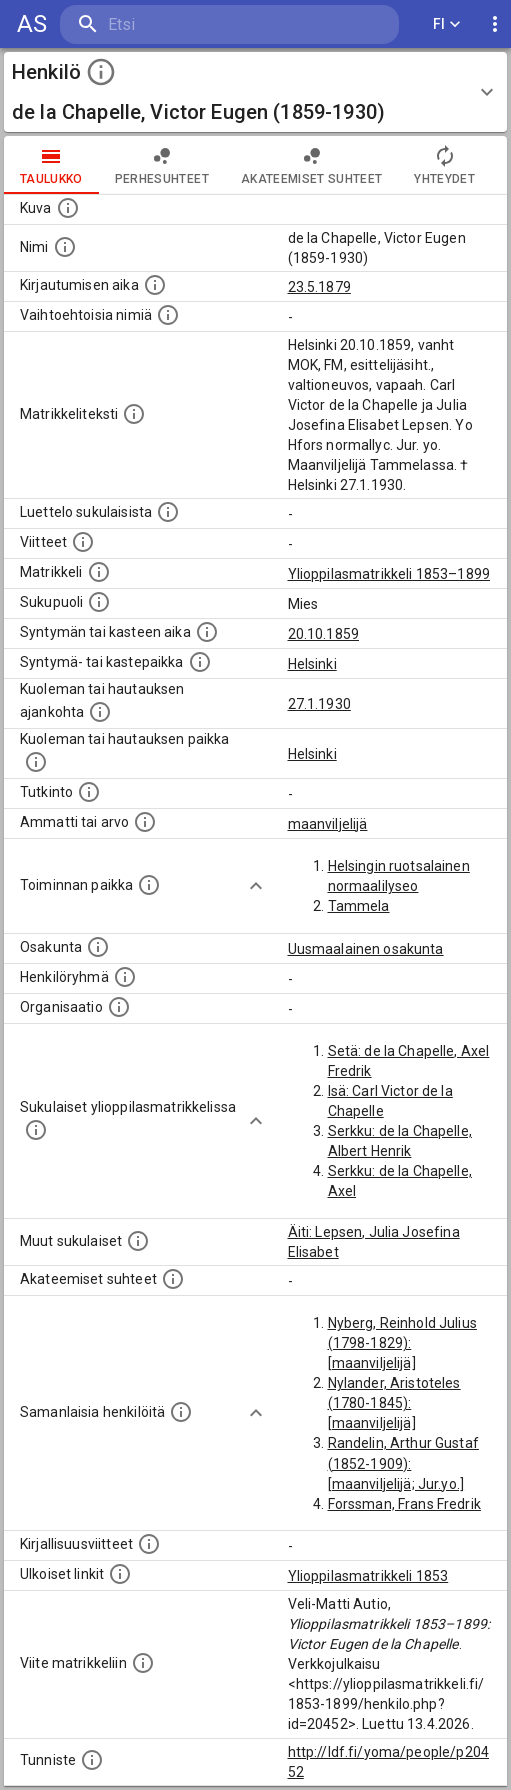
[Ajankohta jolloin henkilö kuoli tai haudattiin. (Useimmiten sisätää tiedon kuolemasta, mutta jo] (100, 712)
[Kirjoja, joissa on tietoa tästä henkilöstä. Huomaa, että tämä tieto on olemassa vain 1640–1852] (149, 1544)
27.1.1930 (319, 704)
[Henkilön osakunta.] (98, 947)
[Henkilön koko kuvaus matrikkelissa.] (134, 414)
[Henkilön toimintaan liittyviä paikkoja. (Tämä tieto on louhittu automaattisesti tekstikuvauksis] (149, 885)
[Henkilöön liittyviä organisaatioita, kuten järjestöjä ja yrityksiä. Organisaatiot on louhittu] (119, 1007)
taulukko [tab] (51, 165)
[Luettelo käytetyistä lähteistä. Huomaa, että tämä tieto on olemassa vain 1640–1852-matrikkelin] (83, 542)
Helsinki (312, 664)
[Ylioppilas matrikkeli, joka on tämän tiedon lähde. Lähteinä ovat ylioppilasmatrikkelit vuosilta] (99, 572)
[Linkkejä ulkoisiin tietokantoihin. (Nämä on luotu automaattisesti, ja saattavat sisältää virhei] (120, 1574)
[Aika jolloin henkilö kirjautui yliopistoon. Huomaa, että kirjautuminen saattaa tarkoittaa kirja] (155, 285)
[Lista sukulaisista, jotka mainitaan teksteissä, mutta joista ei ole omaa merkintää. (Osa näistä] (138, 1241)
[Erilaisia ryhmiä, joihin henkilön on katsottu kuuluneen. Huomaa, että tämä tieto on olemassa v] (125, 977)
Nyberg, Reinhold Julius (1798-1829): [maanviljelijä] (402, 1343)
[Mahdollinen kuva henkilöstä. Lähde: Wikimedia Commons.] (68, 208)
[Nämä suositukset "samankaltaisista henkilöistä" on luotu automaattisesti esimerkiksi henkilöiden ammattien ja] (181, 1412)
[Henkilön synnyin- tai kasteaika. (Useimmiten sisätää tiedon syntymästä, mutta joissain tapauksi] (207, 632)
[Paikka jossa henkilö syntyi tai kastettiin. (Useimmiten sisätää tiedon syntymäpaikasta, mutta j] (200, 662)
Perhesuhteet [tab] (162, 165)
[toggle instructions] (101, 72)
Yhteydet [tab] (444, 165)
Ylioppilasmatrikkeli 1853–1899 (389, 574)
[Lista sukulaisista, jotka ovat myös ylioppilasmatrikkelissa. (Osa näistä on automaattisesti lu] (36, 1130)
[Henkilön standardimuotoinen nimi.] (65, 247)
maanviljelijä (328, 824)
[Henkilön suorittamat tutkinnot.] (89, 792)
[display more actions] (495, 24)
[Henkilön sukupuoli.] (99, 602)
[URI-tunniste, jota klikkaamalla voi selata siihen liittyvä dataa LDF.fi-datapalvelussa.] (92, 1760)
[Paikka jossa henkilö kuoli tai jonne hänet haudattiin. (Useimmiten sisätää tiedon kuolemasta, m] (36, 762)
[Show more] (256, 886)
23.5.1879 (319, 287)
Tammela (359, 906)
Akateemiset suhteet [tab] (312, 165)
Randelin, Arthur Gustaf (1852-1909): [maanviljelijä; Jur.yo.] (403, 1463)
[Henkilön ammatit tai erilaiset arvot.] (145, 822)
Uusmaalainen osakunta (366, 949)
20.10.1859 (324, 634)
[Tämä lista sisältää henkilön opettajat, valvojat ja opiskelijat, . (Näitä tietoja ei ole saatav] (173, 1279)
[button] (255, 92)
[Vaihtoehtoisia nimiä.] (168, 315)
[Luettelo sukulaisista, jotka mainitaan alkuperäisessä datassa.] (168, 512)
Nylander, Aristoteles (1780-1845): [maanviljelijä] (394, 1403)
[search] (179, 24)
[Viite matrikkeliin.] (143, 1663)
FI (447, 24)
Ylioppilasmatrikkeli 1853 (368, 1576)
